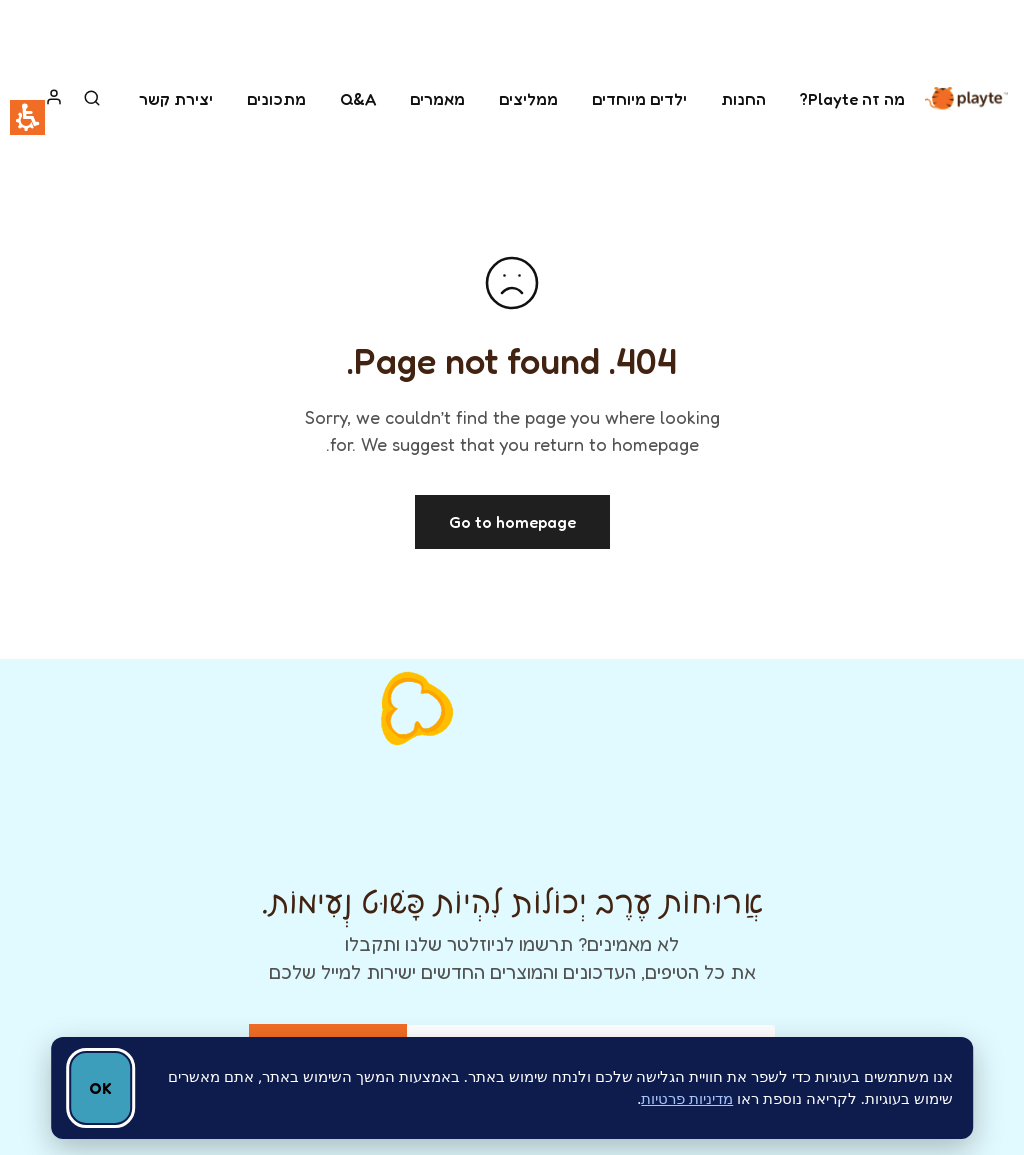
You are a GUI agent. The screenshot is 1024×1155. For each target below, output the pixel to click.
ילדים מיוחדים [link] (639, 99)
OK (100, 1088)
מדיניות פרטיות (687, 1098)
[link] (966, 98)
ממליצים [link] (528, 99)
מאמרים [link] (437, 99)
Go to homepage (512, 522)
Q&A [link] (358, 99)
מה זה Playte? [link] (852, 99)
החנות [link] (743, 99)
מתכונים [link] (276, 99)
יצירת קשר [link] (176, 99)
